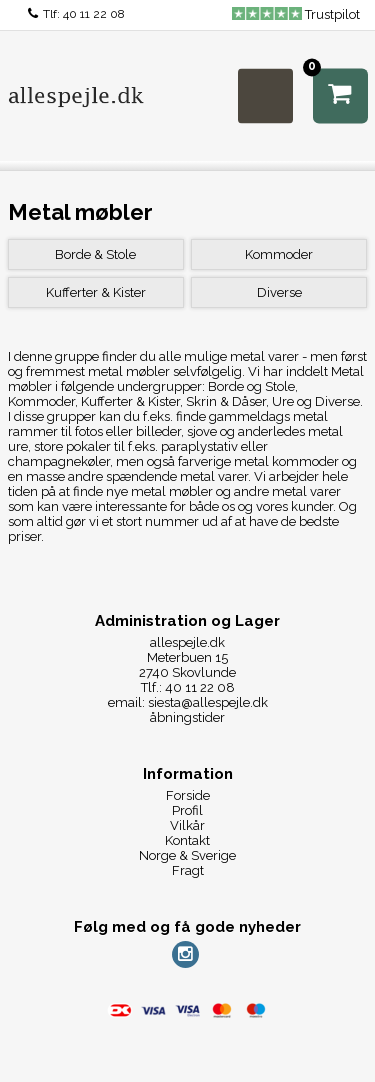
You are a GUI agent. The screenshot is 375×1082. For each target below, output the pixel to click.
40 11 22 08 (94, 14)
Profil (187, 810)
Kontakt (187, 840)
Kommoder (279, 254)
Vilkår (187, 825)
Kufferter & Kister (96, 292)
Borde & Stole (95, 254)
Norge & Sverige (187, 855)
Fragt (188, 870)
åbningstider (187, 717)
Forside (188, 795)
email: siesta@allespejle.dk (188, 702)
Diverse (279, 292)
